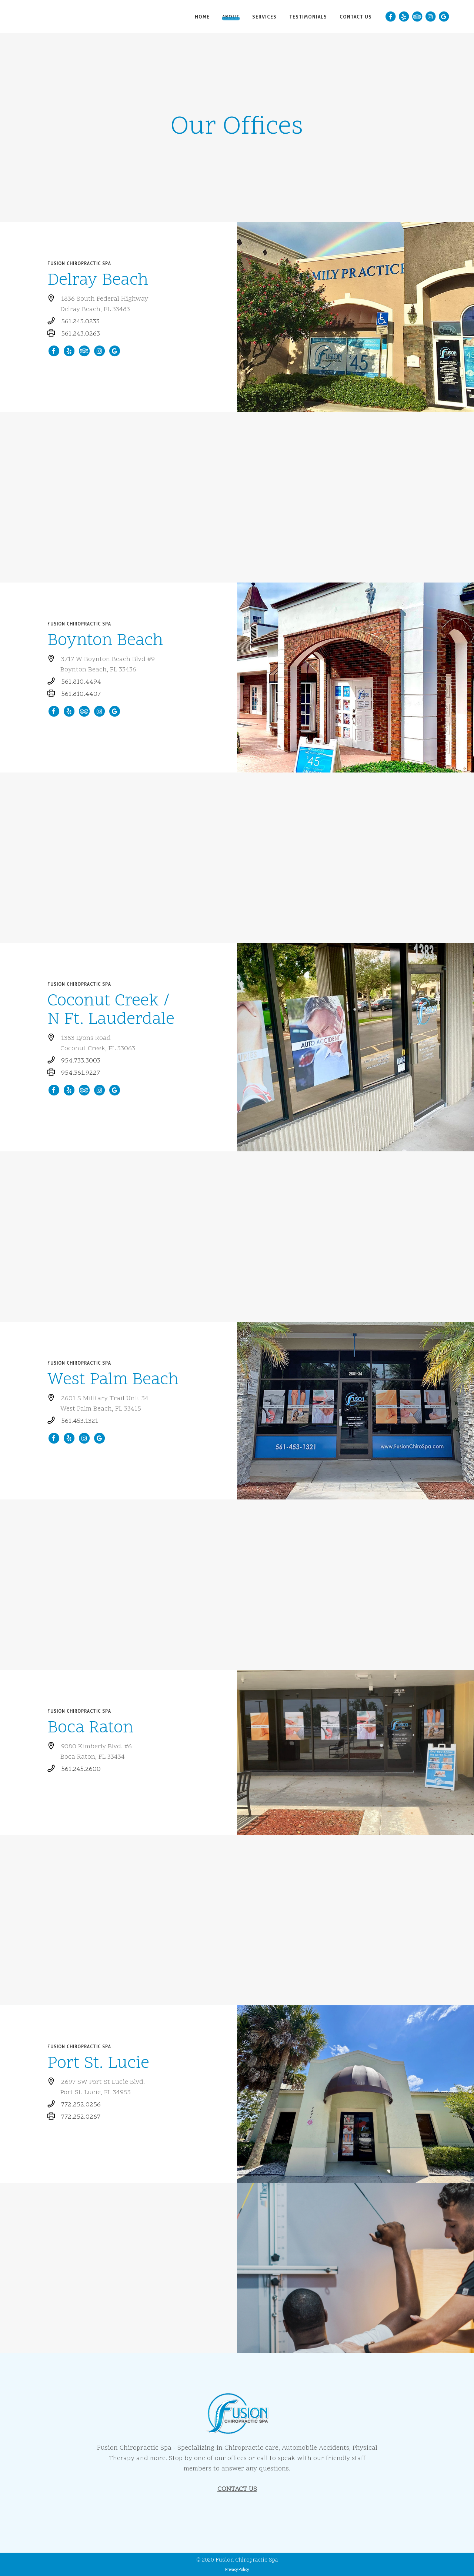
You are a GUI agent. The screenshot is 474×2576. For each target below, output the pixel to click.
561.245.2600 (81, 1769)
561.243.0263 (80, 333)
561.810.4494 (81, 682)
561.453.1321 (79, 1421)
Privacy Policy (237, 2569)
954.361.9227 (80, 1073)
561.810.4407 (81, 694)
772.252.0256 (81, 2104)
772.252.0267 (80, 2117)
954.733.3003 (80, 1060)
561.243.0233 (80, 321)
